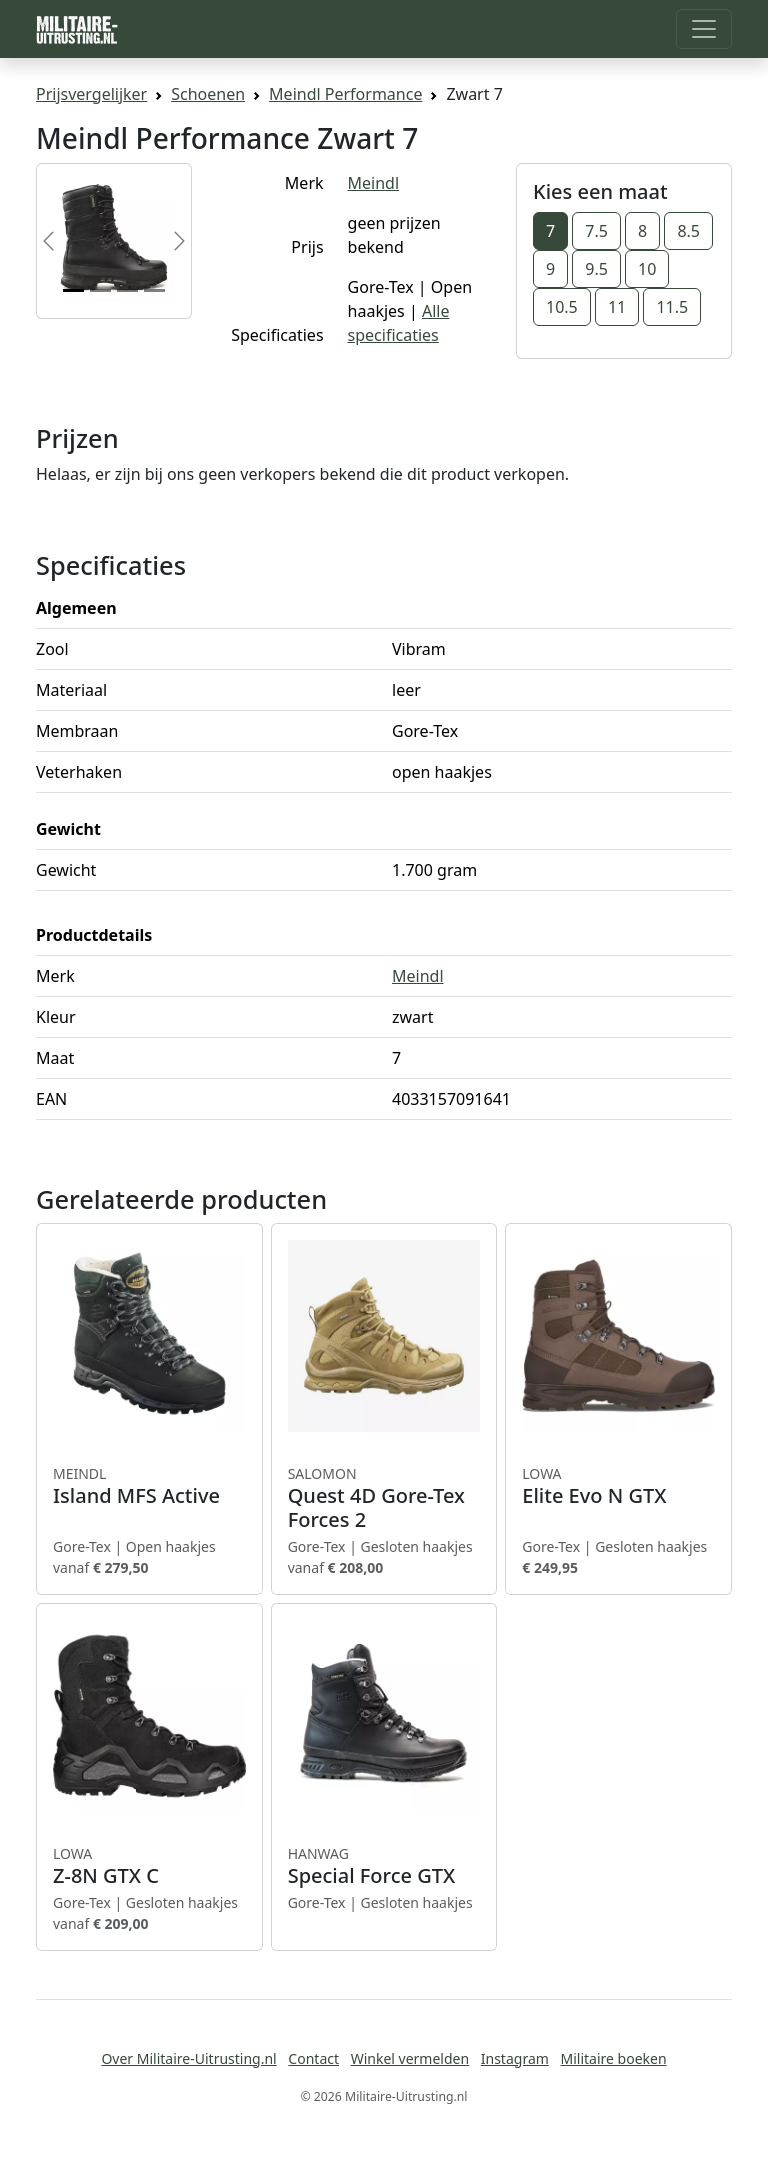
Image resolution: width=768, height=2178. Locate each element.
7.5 (596, 231)
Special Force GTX (384, 1866)
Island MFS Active (149, 1486)
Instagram (515, 2058)
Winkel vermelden (410, 2058)
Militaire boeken (613, 2058)
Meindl (374, 183)
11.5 (672, 307)
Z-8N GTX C (149, 1866)
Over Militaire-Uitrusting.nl (188, 2058)
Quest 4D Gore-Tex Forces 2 (384, 1498)
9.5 (596, 269)
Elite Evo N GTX (618, 1486)
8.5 (688, 231)
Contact (313, 2058)
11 (617, 307)
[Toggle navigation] (704, 29)
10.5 (562, 307)
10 (647, 269)
